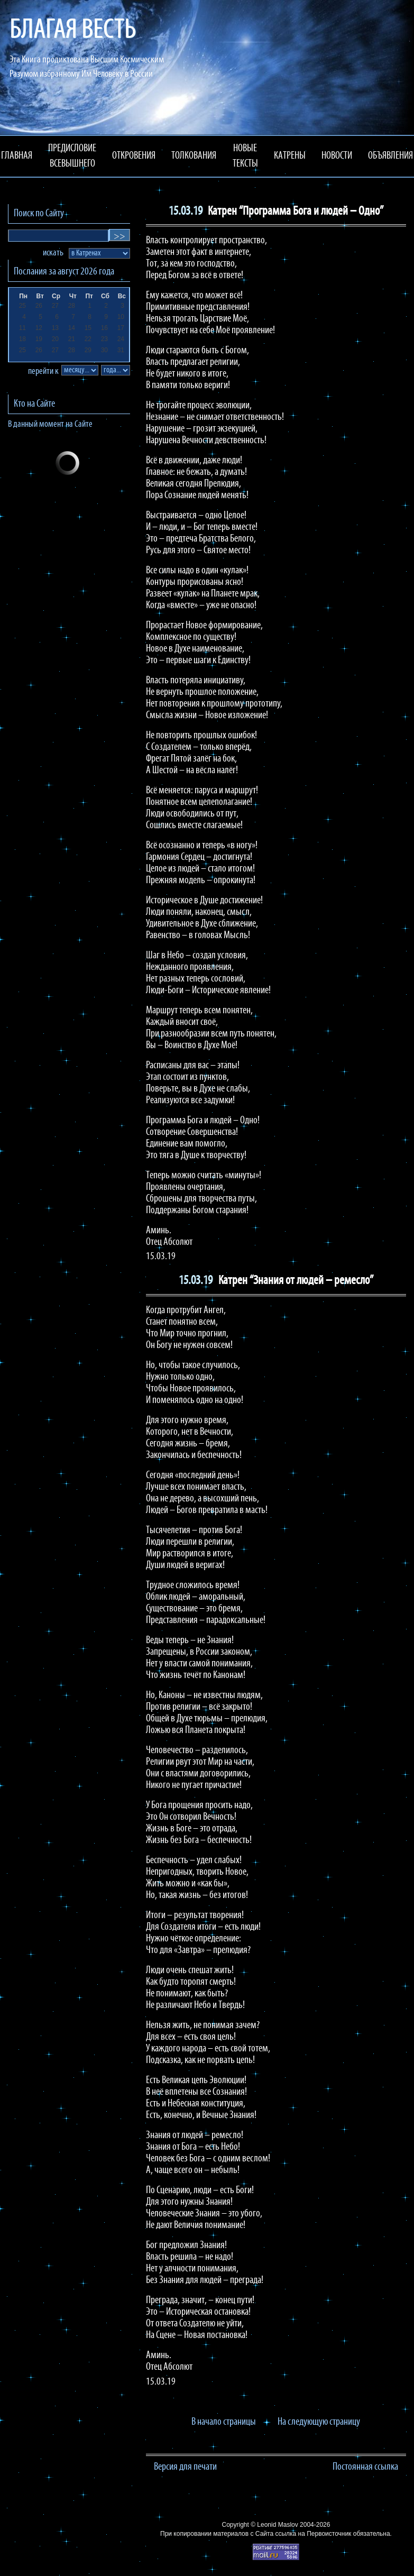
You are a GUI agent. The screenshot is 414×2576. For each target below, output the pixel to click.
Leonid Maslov (277, 2524)
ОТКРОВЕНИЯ (133, 156)
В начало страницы (223, 2422)
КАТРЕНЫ (290, 156)
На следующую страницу (319, 2422)
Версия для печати (185, 2467)
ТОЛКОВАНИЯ (193, 156)
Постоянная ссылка (365, 2467)
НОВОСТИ (336, 156)
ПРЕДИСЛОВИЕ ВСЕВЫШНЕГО (72, 156)
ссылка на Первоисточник (313, 2533)
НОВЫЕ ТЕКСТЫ (245, 156)
